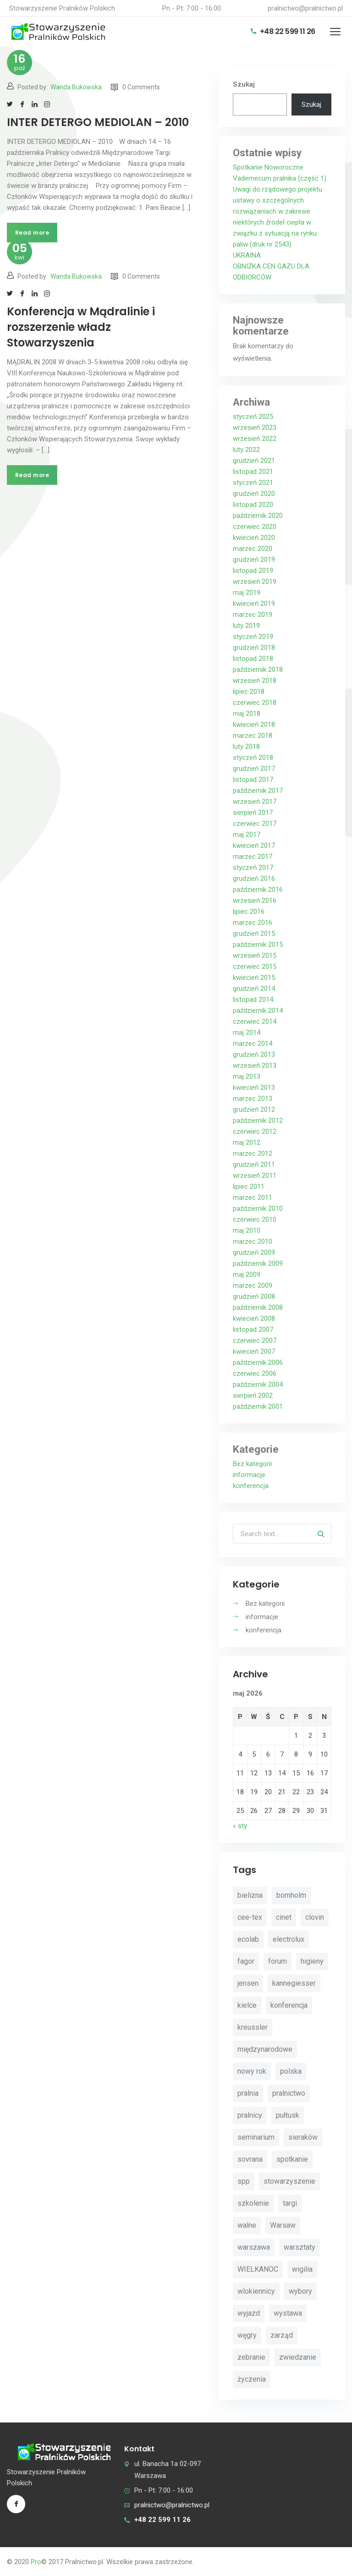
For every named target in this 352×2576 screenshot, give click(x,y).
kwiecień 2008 (254, 1318)
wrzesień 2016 (254, 900)
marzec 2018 (252, 735)
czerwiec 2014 (254, 1021)
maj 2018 (246, 713)
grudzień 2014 (254, 988)
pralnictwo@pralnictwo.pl (305, 8)
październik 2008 (258, 1307)
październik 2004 (258, 1384)
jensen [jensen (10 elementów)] (247, 1983)
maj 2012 (246, 1142)
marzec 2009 (252, 1285)
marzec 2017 (252, 856)
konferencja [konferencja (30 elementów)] (289, 2005)
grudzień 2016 (254, 878)
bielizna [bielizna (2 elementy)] (250, 1895)
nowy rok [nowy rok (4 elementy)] (251, 2071)
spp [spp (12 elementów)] (243, 2181)
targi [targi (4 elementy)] (290, 2203)
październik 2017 (258, 790)
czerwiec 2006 (254, 1373)
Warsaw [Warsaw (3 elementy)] (283, 2225)
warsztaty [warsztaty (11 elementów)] (299, 2247)
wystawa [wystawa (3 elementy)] (288, 2313)
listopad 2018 (253, 658)
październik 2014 (258, 1010)
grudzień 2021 (254, 460)
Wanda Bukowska (76, 87)
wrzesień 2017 (254, 801)
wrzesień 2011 (254, 1175)
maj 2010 (246, 1230)
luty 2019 (246, 625)
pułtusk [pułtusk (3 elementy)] (287, 2115)
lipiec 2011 (248, 1186)
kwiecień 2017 (254, 845)
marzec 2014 (252, 1043)
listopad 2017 (253, 779)
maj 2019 (246, 592)
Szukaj (244, 84)
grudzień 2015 (254, 933)
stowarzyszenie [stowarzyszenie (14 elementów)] (289, 2181)
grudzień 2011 (254, 1164)
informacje (249, 1475)
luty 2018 (246, 746)
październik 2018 (258, 669)
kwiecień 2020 (254, 537)
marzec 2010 (252, 1241)
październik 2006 (258, 1362)
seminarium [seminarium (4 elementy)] (256, 2137)
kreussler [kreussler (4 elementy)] (252, 2027)
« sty (240, 1826)
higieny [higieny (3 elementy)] (312, 1961)
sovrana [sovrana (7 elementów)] (250, 2159)
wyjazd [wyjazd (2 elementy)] (248, 2313)
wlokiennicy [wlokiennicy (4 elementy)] (256, 2291)
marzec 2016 (252, 922)
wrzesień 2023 (254, 427)
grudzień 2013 (254, 1054)
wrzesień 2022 (254, 438)
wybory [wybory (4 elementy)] (300, 2291)
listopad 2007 (253, 1329)
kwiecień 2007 (254, 1351)
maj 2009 (246, 1274)
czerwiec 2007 (254, 1340)
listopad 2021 (253, 471)
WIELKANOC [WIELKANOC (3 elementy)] (257, 2269)
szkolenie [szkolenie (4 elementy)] (253, 2203)
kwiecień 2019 (254, 603)
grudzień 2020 (254, 493)
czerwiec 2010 (254, 1219)
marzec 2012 (252, 1153)
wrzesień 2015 (254, 955)
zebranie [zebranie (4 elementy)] (251, 2357)
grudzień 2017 (254, 768)
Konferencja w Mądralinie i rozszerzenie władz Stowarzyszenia (81, 327)
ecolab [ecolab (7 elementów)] (248, 1939)
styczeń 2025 (253, 416)
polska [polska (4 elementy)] (291, 2071)
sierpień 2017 (253, 812)
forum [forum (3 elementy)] (277, 1961)
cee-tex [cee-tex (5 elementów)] (249, 1917)
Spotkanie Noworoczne (268, 167)
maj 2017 (246, 834)
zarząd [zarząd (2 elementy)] (281, 2335)
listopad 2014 (253, 999)
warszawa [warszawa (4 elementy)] (253, 2247)
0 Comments (135, 87)
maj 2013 (246, 1076)
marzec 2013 (252, 1098)
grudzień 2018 (254, 647)
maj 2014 (246, 1032)
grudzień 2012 (254, 1109)
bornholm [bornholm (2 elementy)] (291, 1895)
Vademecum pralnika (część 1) (279, 178)
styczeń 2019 (253, 636)
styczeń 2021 (253, 482)
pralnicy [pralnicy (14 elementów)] (249, 2115)
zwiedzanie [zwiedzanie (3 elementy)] (297, 2357)
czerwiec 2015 (254, 966)
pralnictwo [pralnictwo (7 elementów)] (288, 2093)
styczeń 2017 (253, 867)
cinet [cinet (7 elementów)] (284, 1917)
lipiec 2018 (248, 691)
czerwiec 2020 (254, 526)
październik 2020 (258, 515)
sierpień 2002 (253, 1395)
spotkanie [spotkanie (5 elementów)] (292, 2159)
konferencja (251, 1486)
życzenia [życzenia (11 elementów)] (251, 2379)
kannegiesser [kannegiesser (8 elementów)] (294, 1983)
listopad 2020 (253, 504)
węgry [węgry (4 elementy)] (247, 2335)
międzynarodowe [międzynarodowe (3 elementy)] (264, 2049)
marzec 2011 (252, 1197)
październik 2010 (258, 1208)
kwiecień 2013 (254, 1087)
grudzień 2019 (254, 559)
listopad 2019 (253, 570)
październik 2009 (258, 1263)
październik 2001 (258, 1406)
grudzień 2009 (254, 1252)
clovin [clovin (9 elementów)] (314, 1917)
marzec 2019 (252, 614)
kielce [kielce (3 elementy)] (247, 2005)
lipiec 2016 (248, 911)
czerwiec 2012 (254, 1131)
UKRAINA (247, 255)
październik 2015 (258, 944)
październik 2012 (258, 1120)
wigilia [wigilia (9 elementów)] (302, 2269)
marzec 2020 (252, 548)
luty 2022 (246, 449)
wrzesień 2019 (254, 581)
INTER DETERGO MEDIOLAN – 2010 (98, 122)
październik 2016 (258, 889)
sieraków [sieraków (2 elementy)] (303, 2137)
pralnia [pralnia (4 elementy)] (247, 2093)
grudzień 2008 (254, 1296)
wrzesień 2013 (254, 1065)
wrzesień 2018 (254, 680)
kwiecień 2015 (254, 977)
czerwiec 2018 (254, 702)
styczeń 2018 (253, 757)
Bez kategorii (252, 1464)
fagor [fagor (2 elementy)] (245, 1961)
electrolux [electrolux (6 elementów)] (288, 1939)
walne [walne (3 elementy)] (246, 2225)
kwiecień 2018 (254, 724)
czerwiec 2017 (254, 823)
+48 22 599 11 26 (283, 31)
